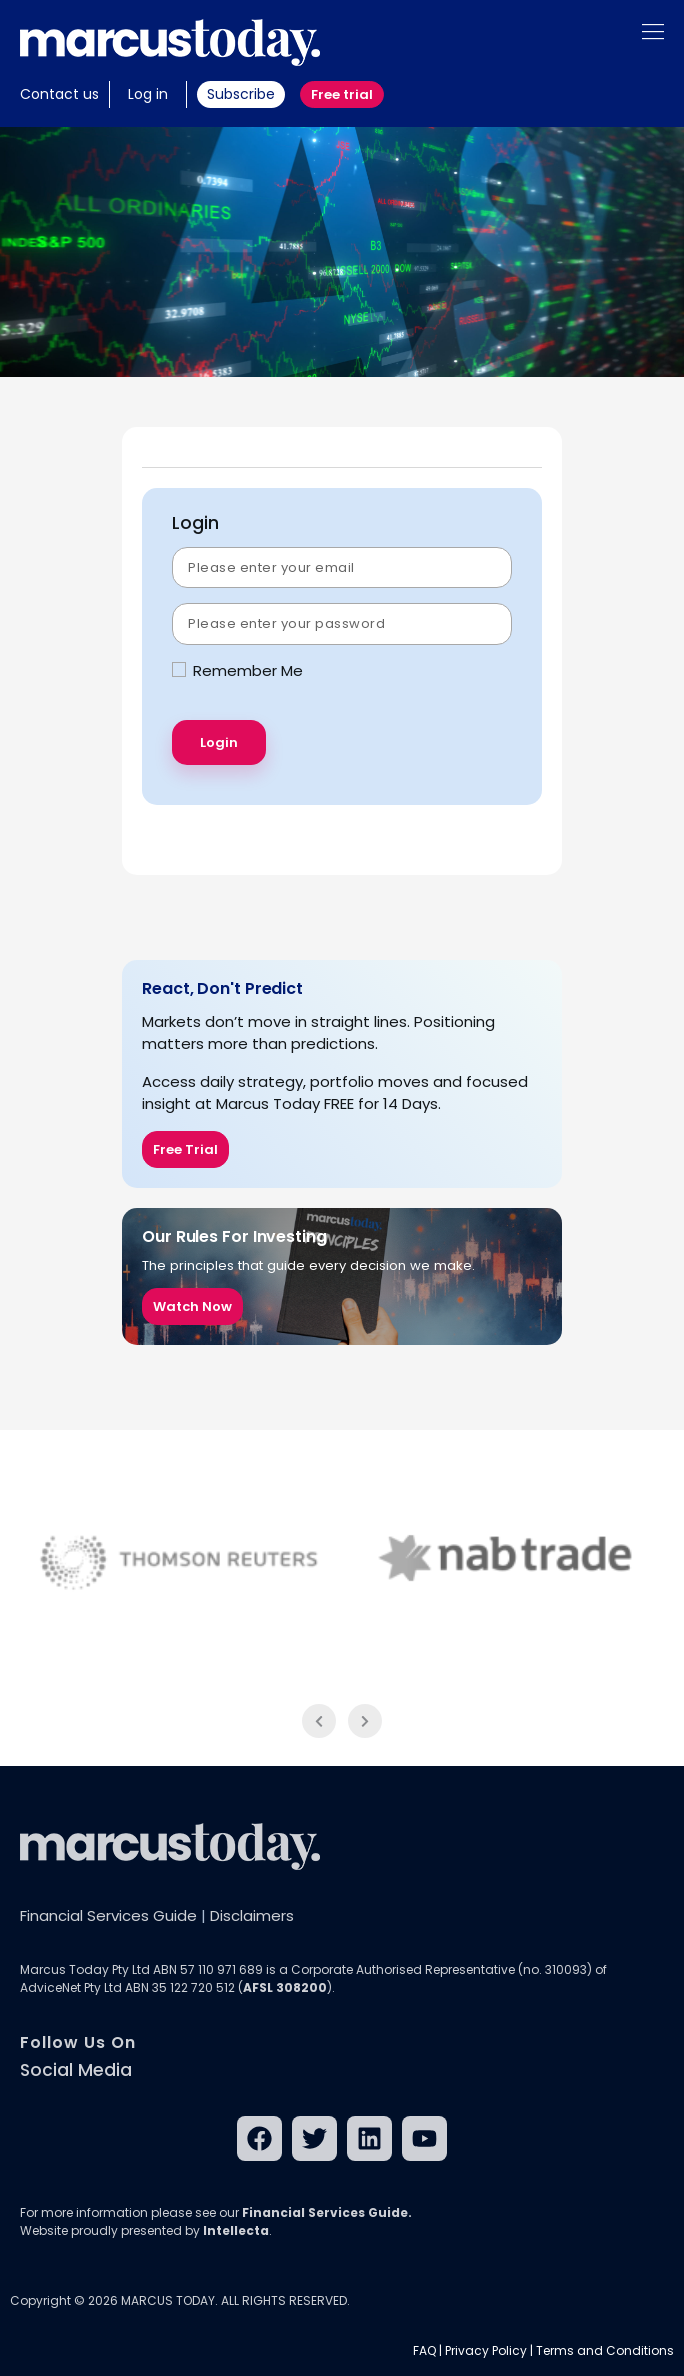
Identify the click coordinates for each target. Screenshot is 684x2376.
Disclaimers (252, 1915)
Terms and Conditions (605, 2350)
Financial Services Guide (108, 1915)
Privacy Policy (486, 2350)
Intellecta (236, 2230)
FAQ (424, 2350)
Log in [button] (148, 94)
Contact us (59, 94)
